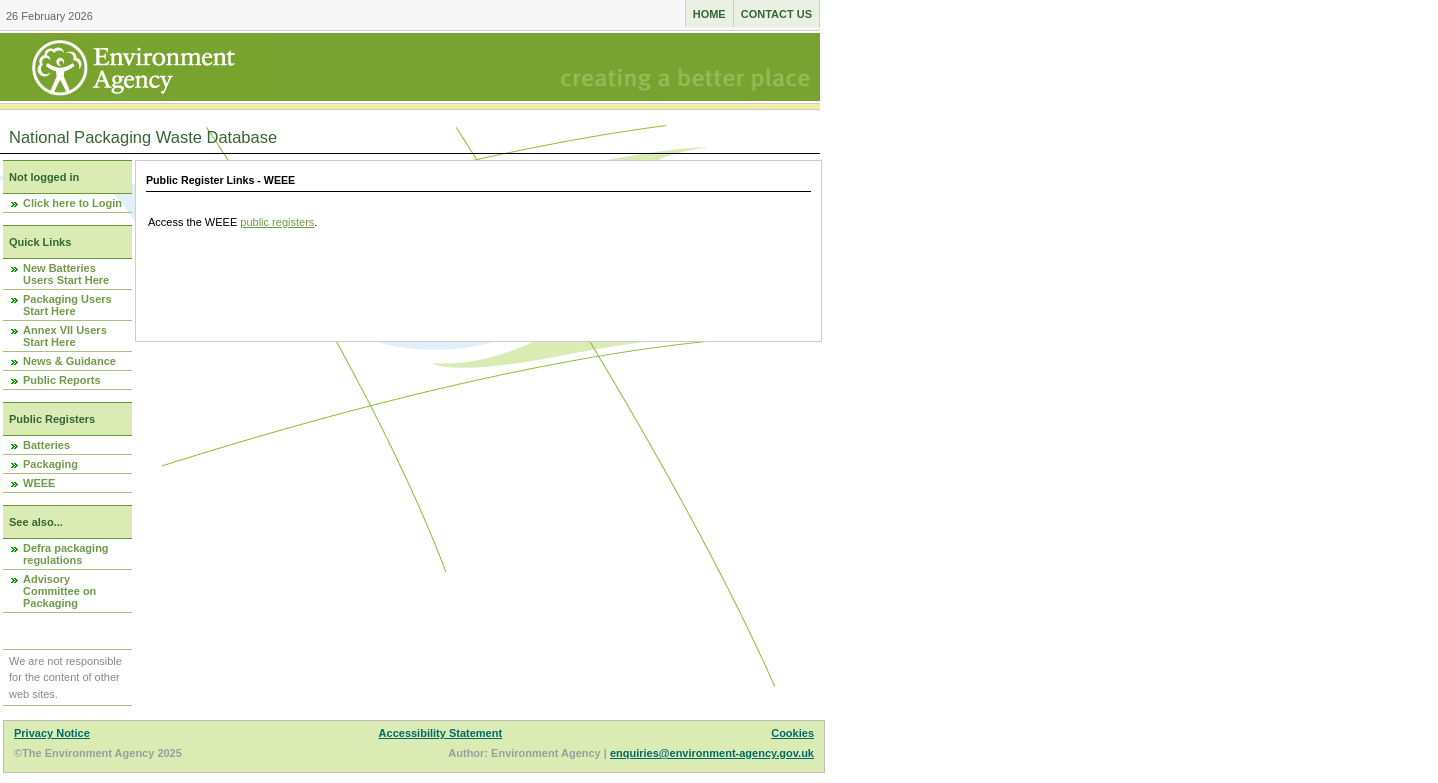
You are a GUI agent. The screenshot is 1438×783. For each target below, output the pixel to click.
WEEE (39, 483)
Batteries (46, 445)
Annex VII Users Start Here (65, 336)
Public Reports (62, 380)
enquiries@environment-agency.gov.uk (712, 753)
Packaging (50, 464)
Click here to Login (72, 203)
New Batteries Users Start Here (66, 274)
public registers (277, 222)
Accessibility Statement (441, 733)
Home (709, 14)
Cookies (792, 733)
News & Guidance (69, 361)
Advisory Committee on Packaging (59, 591)
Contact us (776, 14)
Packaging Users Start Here (67, 305)
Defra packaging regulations (66, 554)
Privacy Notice (52, 733)
